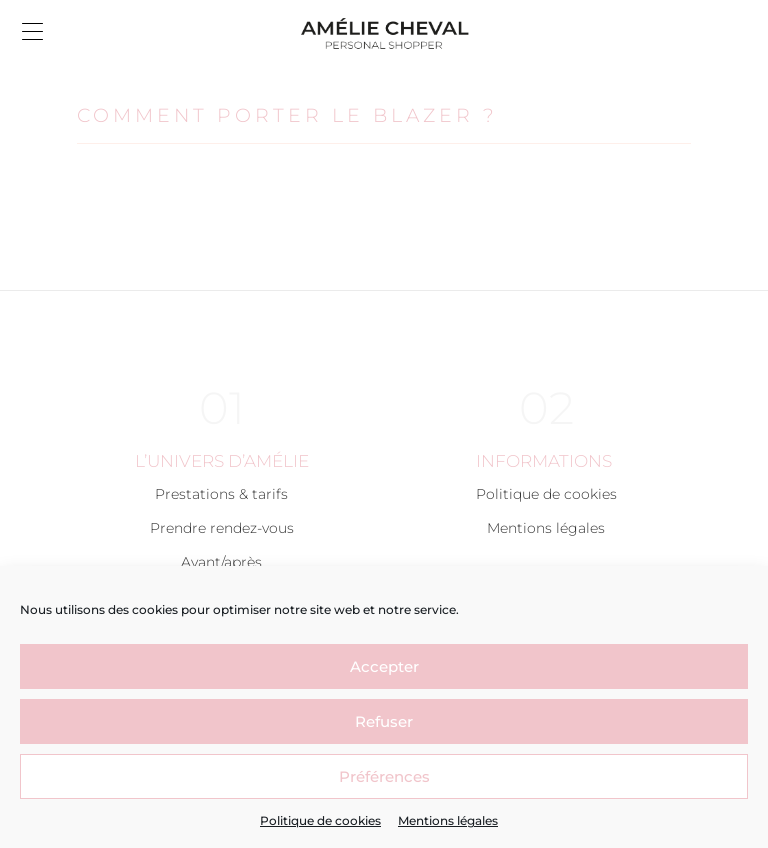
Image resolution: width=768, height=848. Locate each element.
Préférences (384, 776)
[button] (36, 30)
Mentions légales (448, 820)
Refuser (384, 721)
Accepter (384, 666)
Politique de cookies (320, 820)
